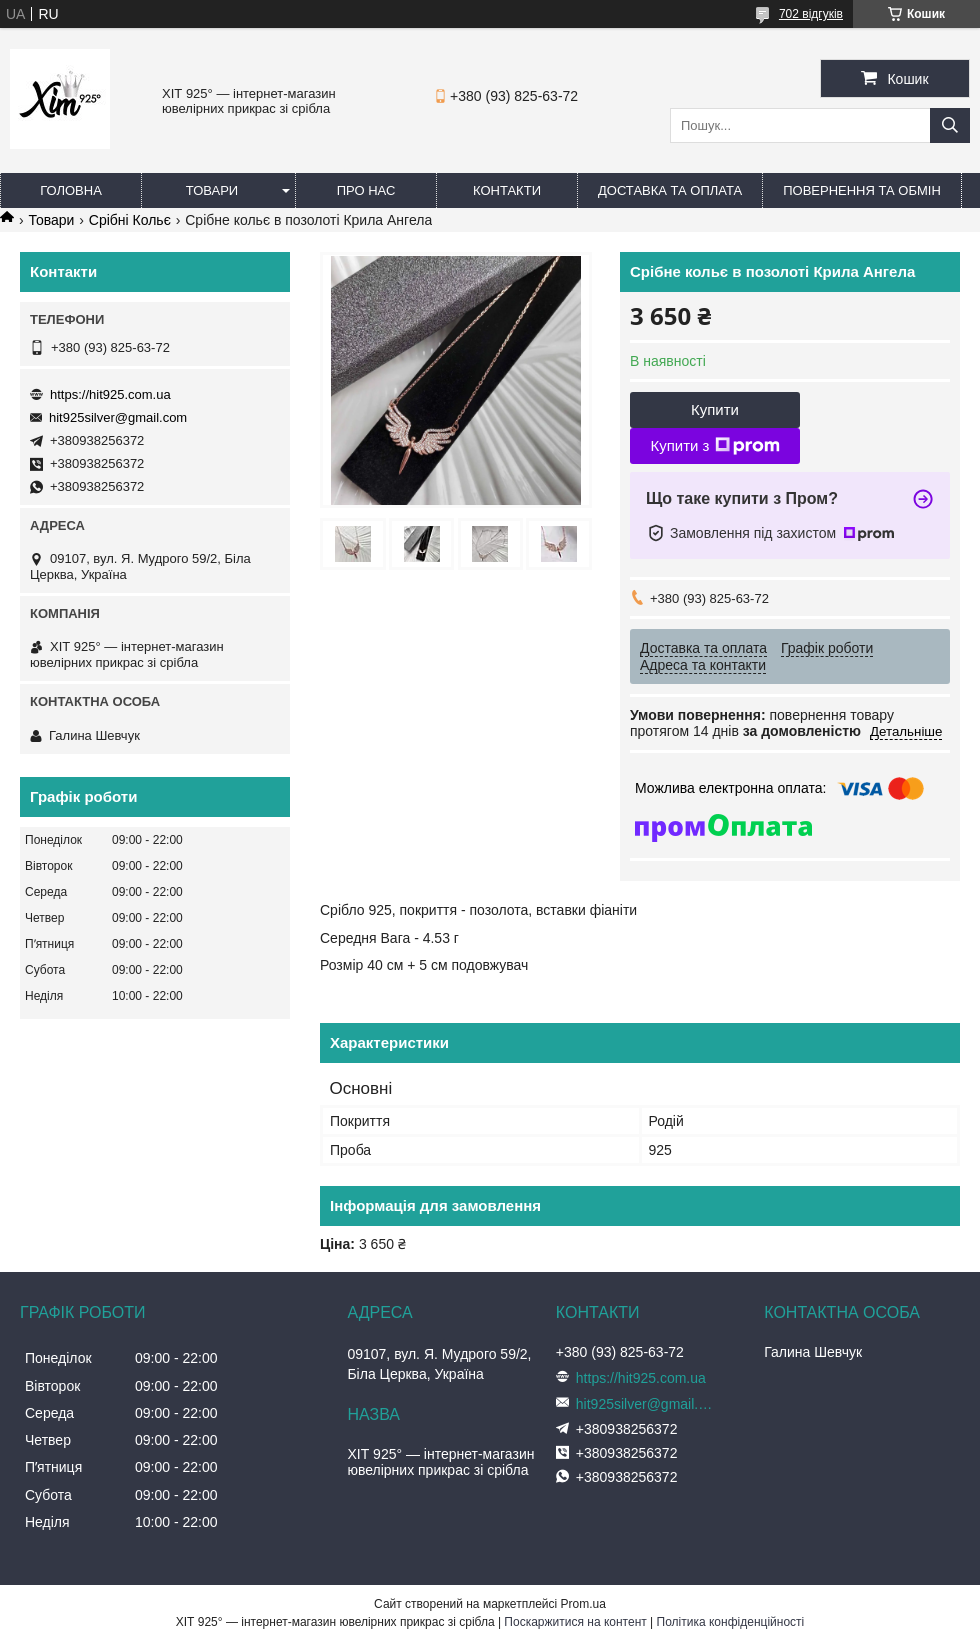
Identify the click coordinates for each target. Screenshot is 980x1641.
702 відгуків (811, 14)
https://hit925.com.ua (110, 394)
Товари (212, 190)
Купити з (714, 446)
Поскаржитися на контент (575, 1622)
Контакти (507, 190)
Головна (71, 190)
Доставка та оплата (670, 190)
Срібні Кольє (130, 220)
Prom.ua (583, 1604)
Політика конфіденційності (731, 1622)
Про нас (366, 190)
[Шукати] (950, 125)
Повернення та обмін (862, 190)
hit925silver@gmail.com (118, 417)
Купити (715, 409)
